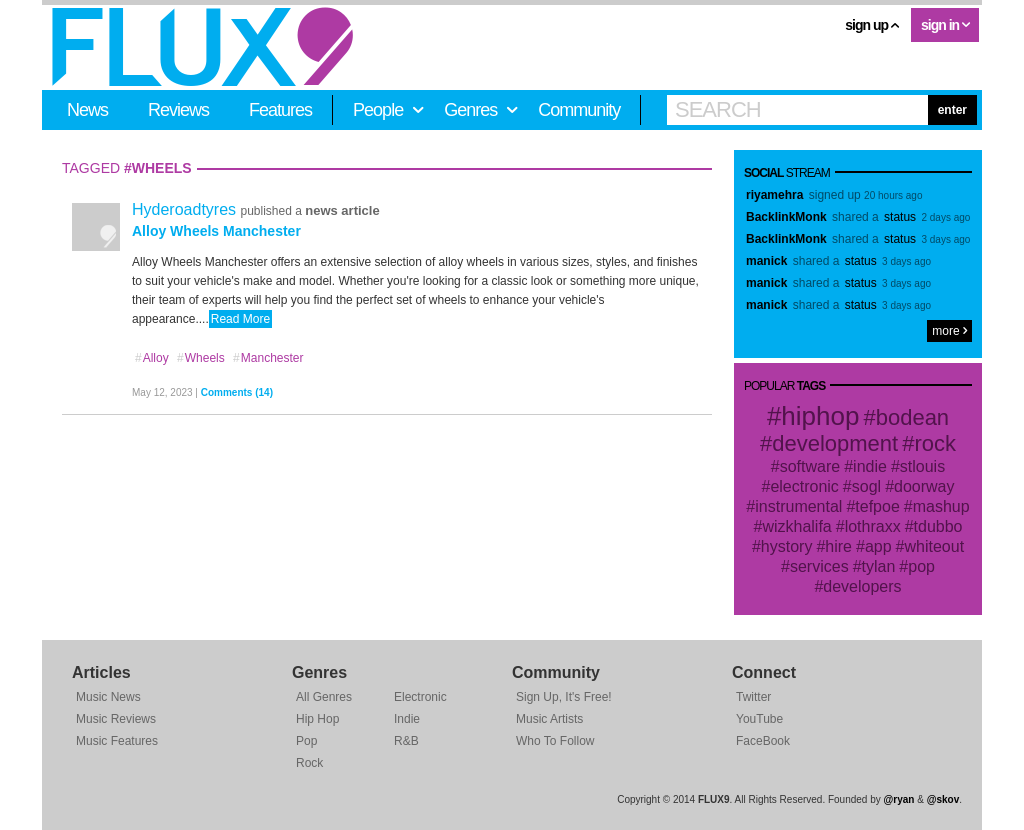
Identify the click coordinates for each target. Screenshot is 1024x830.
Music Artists (549, 719)
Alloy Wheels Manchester (216, 231)
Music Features (117, 741)
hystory (787, 546)
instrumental (798, 506)
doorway (924, 486)
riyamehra (774, 195)
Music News (108, 697)
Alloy (151, 358)
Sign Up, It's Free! (564, 697)
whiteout (935, 546)
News (87, 110)
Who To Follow (555, 741)
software (810, 466)
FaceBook (763, 741)
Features (280, 110)
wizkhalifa (796, 526)
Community (579, 110)
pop (921, 566)
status (900, 217)
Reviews (178, 110)
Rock (309, 763)
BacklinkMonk (786, 217)
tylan (879, 566)
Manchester (267, 358)
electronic (804, 486)
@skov (943, 799)
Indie (407, 719)
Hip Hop (317, 719)
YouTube (759, 719)
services (819, 566)
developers (862, 586)
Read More (240, 319)
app (878, 546)
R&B (406, 741)
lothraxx (873, 526)
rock (935, 443)
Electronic (420, 697)
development (835, 443)
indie (870, 466)
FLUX (202, 47)
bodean (912, 417)
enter (952, 110)
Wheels (200, 358)
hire (838, 546)
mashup (941, 506)
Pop (306, 741)
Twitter (753, 697)
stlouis (922, 466)
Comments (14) (237, 392)
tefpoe (877, 506)
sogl (866, 486)
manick (766, 261)
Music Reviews (116, 719)
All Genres (324, 697)
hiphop (820, 416)
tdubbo (938, 526)
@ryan (899, 799)
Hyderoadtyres (186, 209)
